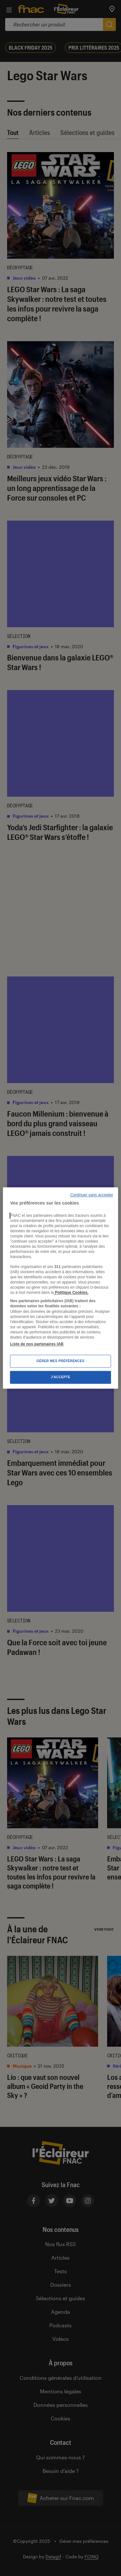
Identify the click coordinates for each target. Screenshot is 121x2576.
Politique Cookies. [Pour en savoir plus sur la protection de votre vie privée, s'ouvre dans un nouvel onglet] (71, 1292)
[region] (60, 1288)
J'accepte (60, 1377)
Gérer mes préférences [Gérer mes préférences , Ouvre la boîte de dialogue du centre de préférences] (60, 1361)
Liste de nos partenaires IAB (36, 1344)
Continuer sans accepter (91, 1195)
